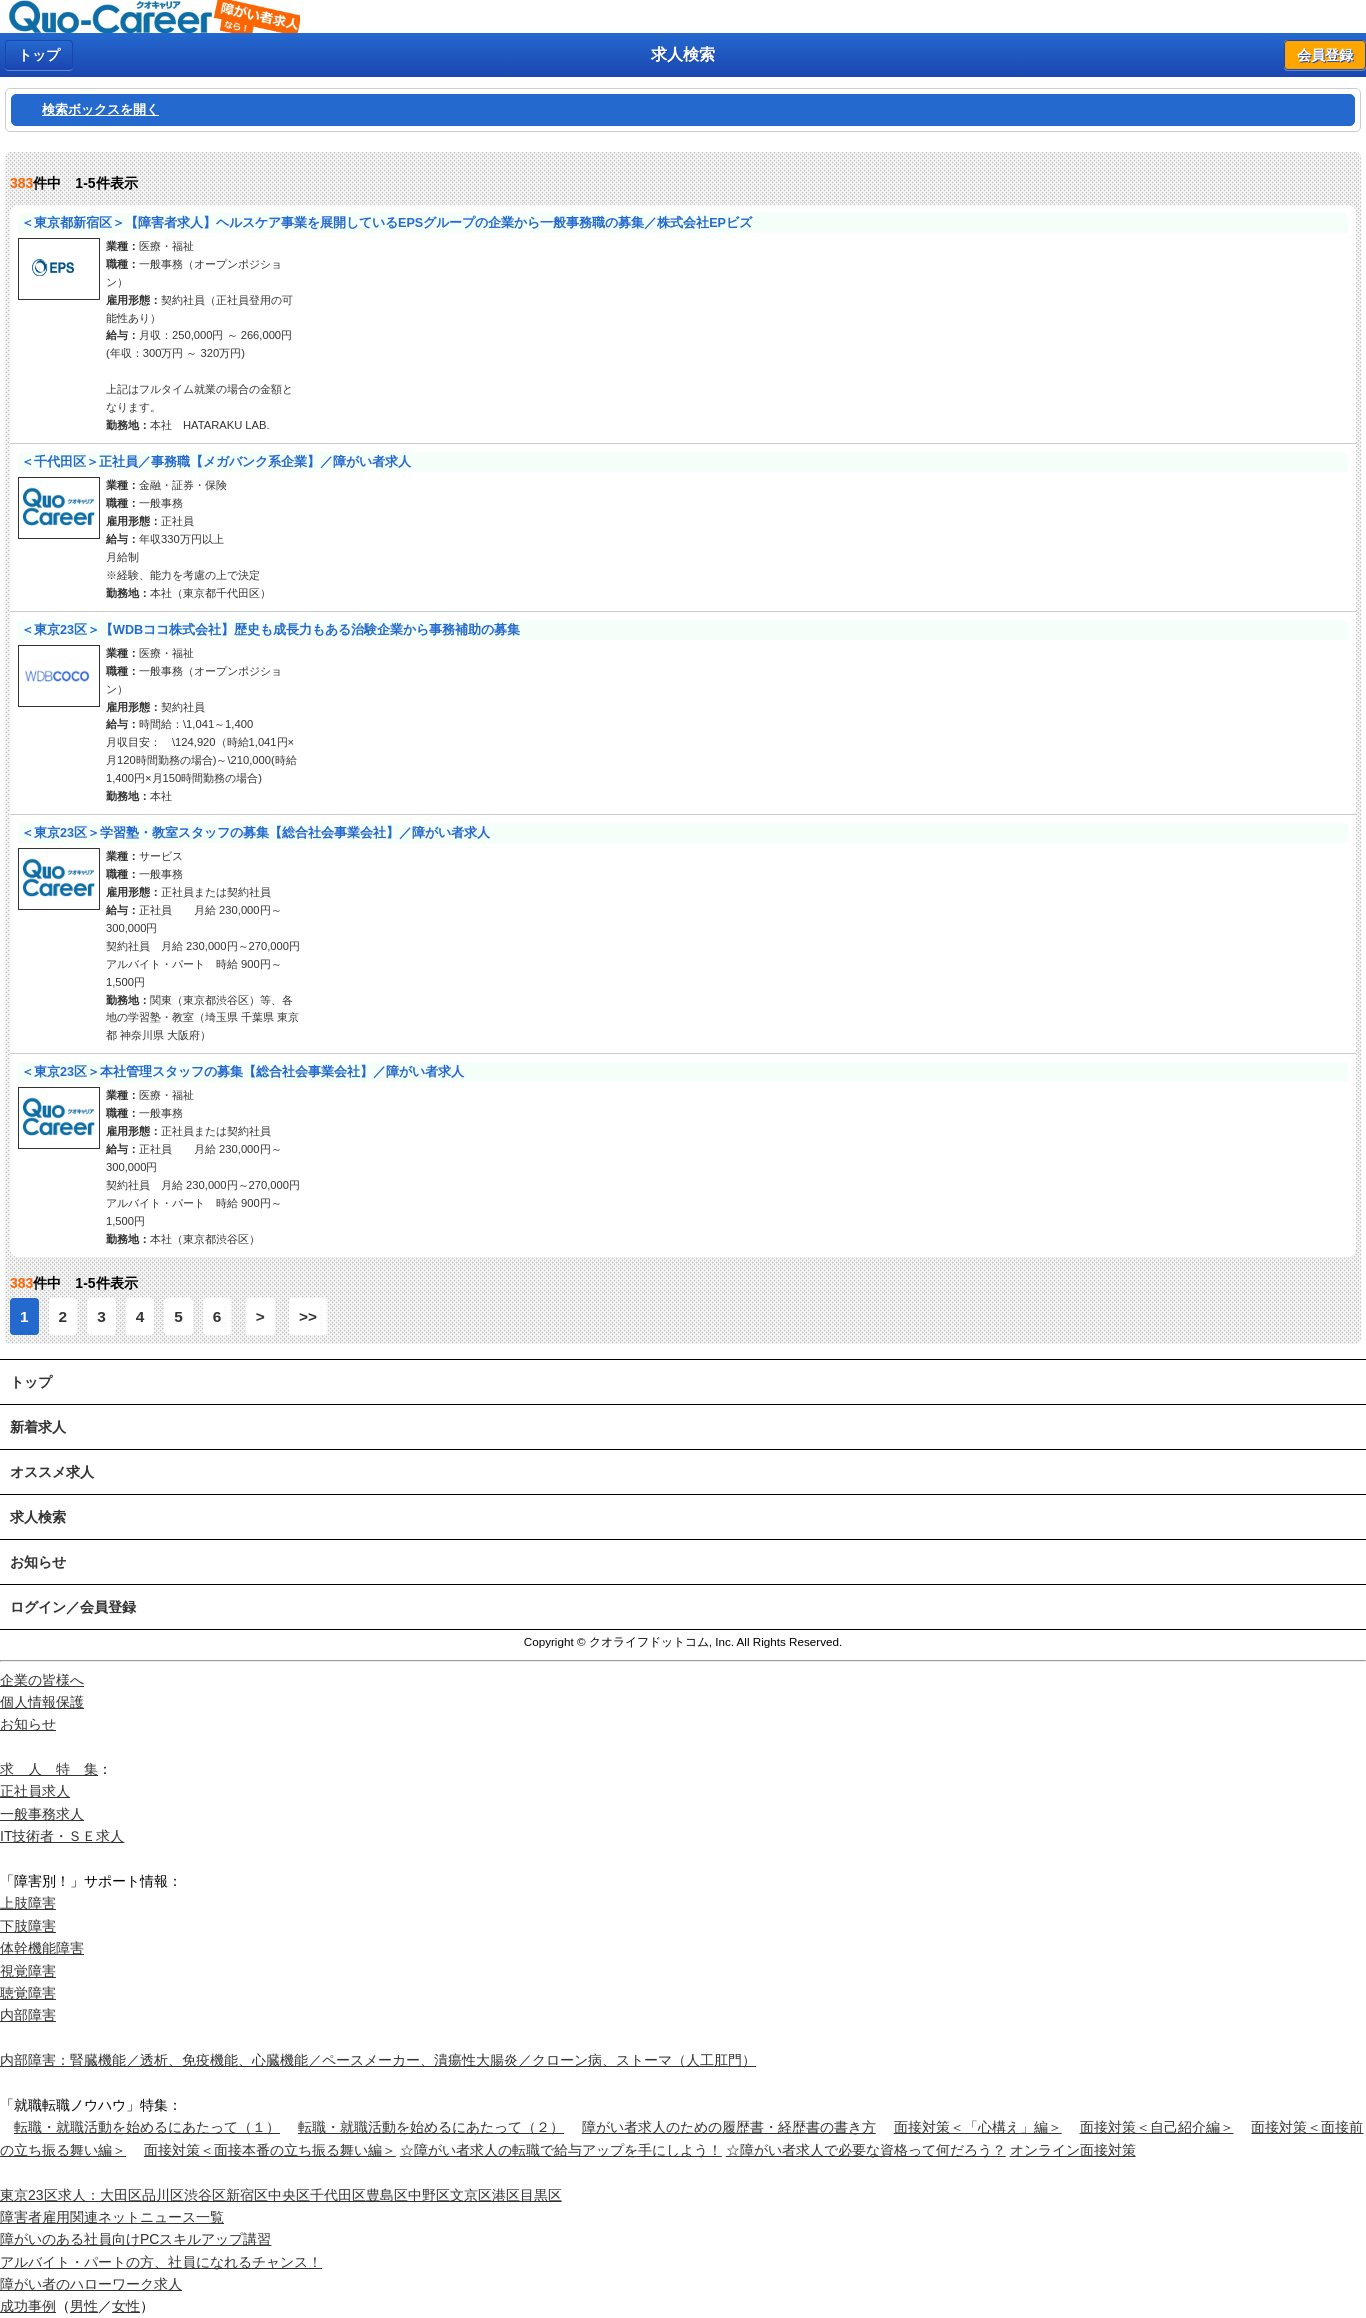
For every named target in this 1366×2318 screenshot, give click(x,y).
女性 (126, 2306)
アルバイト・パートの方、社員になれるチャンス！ (161, 2262)
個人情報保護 (42, 1702)
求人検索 (38, 1517)
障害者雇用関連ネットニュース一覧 (112, 2217)
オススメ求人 (52, 1472)
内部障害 (28, 2015)
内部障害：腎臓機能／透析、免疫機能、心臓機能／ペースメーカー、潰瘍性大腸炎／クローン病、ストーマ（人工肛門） (378, 2060)
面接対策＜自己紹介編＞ (1157, 2127)
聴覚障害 (28, 1993)
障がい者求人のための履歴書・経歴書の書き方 (729, 2127)
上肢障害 (28, 1903)
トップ (39, 55)
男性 (84, 2306)
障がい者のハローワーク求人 (91, 2284)
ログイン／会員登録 (73, 1607)
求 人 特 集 (49, 1769)
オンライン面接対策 (1073, 2150)
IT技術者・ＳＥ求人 (62, 1836)
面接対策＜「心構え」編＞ (978, 2127)
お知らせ (38, 1562)
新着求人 (38, 1427)
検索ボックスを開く (100, 110)
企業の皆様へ (42, 1680)
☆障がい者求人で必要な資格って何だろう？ (866, 2150)
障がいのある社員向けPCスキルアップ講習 (135, 2239)
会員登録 (1325, 55)
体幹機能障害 (42, 1948)
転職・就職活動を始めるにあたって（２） (431, 2127)
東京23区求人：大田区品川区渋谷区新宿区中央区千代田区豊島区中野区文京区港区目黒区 (281, 2195)
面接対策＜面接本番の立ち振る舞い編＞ (270, 2150)
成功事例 (28, 2306)
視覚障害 (28, 1971)
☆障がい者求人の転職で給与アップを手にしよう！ (561, 2150)
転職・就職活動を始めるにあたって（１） (147, 2127)
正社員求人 (35, 1791)
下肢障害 (28, 1926)
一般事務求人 (42, 1814)
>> (308, 1316)
